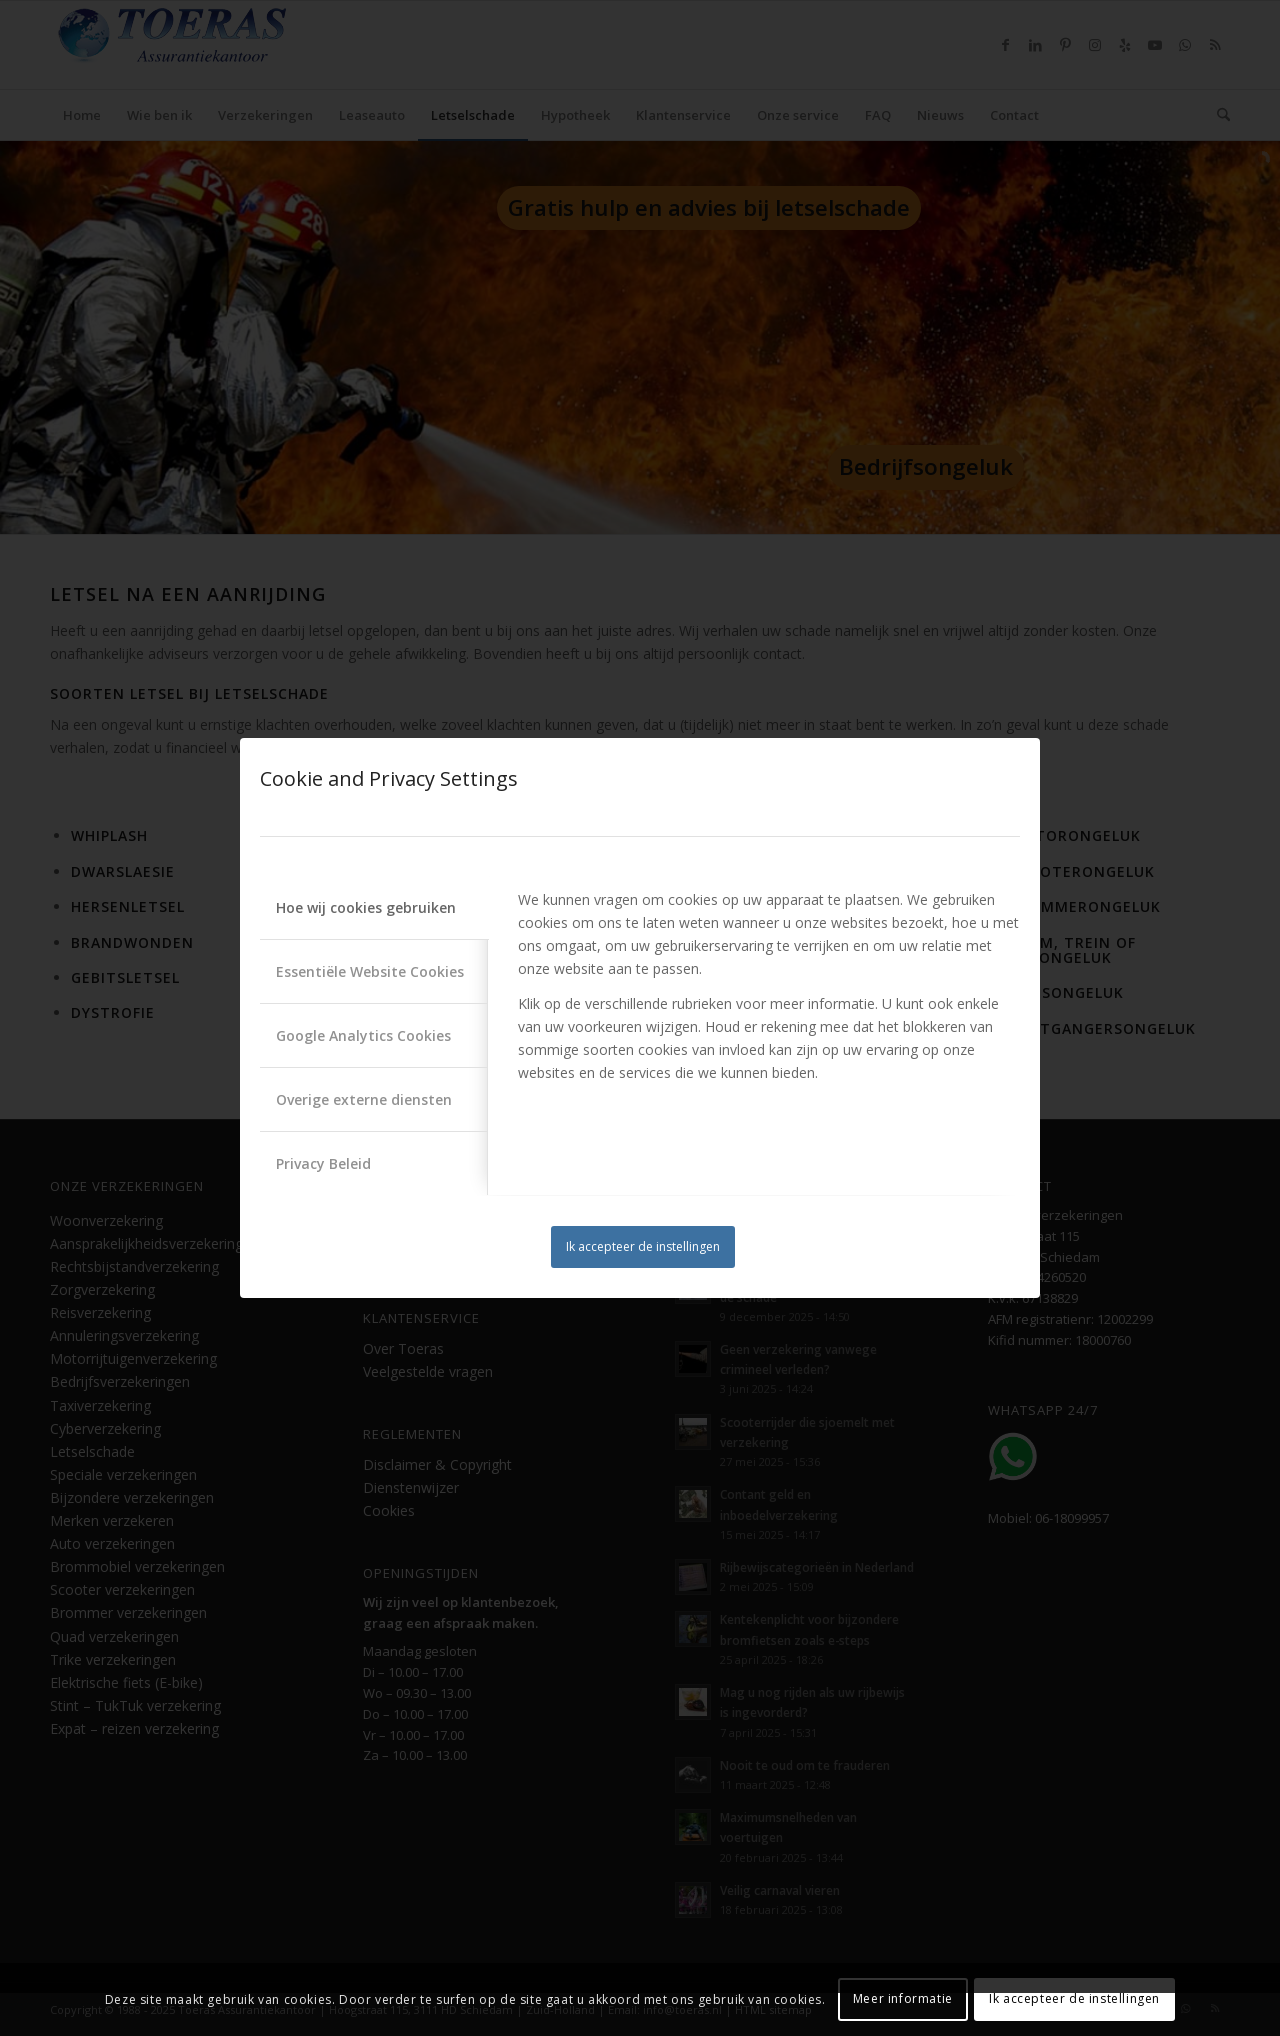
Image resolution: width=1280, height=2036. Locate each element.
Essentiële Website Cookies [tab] (370, 971)
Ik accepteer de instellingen (643, 1246)
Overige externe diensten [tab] (364, 1099)
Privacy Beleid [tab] (323, 1163)
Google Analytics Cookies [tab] (363, 1035)
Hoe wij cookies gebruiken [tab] (366, 907)
